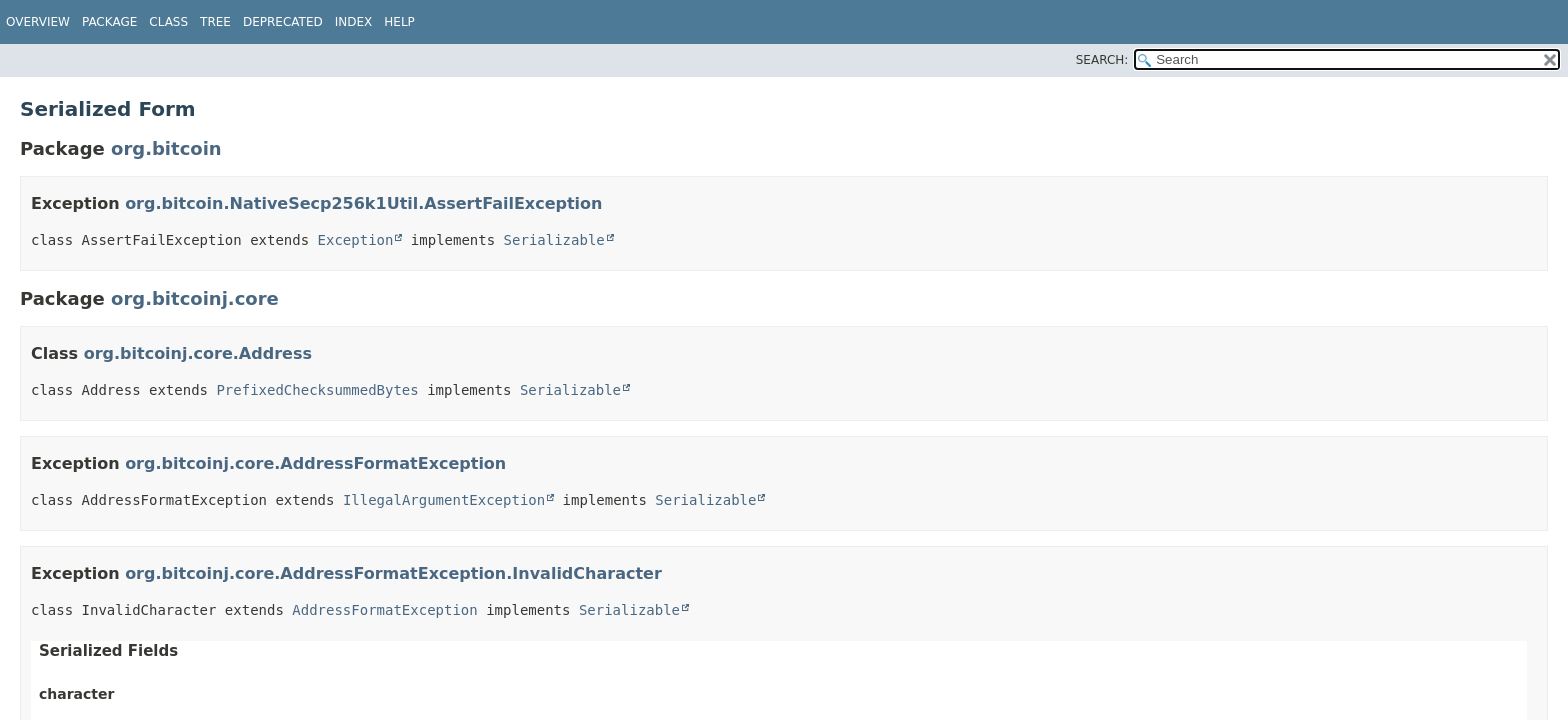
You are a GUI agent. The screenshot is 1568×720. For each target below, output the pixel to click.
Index (354, 22)
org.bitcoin (166, 148)
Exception (356, 240)
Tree (215, 22)
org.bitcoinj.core (195, 298)
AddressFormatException (384, 610)
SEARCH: (1102, 60)
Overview (38, 22)
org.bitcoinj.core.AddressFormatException (315, 463)
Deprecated (283, 22)
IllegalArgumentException (444, 500)
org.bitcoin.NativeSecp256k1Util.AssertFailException (363, 203)
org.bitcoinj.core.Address (198, 353)
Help (399, 22)
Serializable (554, 240)
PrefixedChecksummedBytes (317, 390)
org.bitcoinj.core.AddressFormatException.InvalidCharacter (393, 573)
